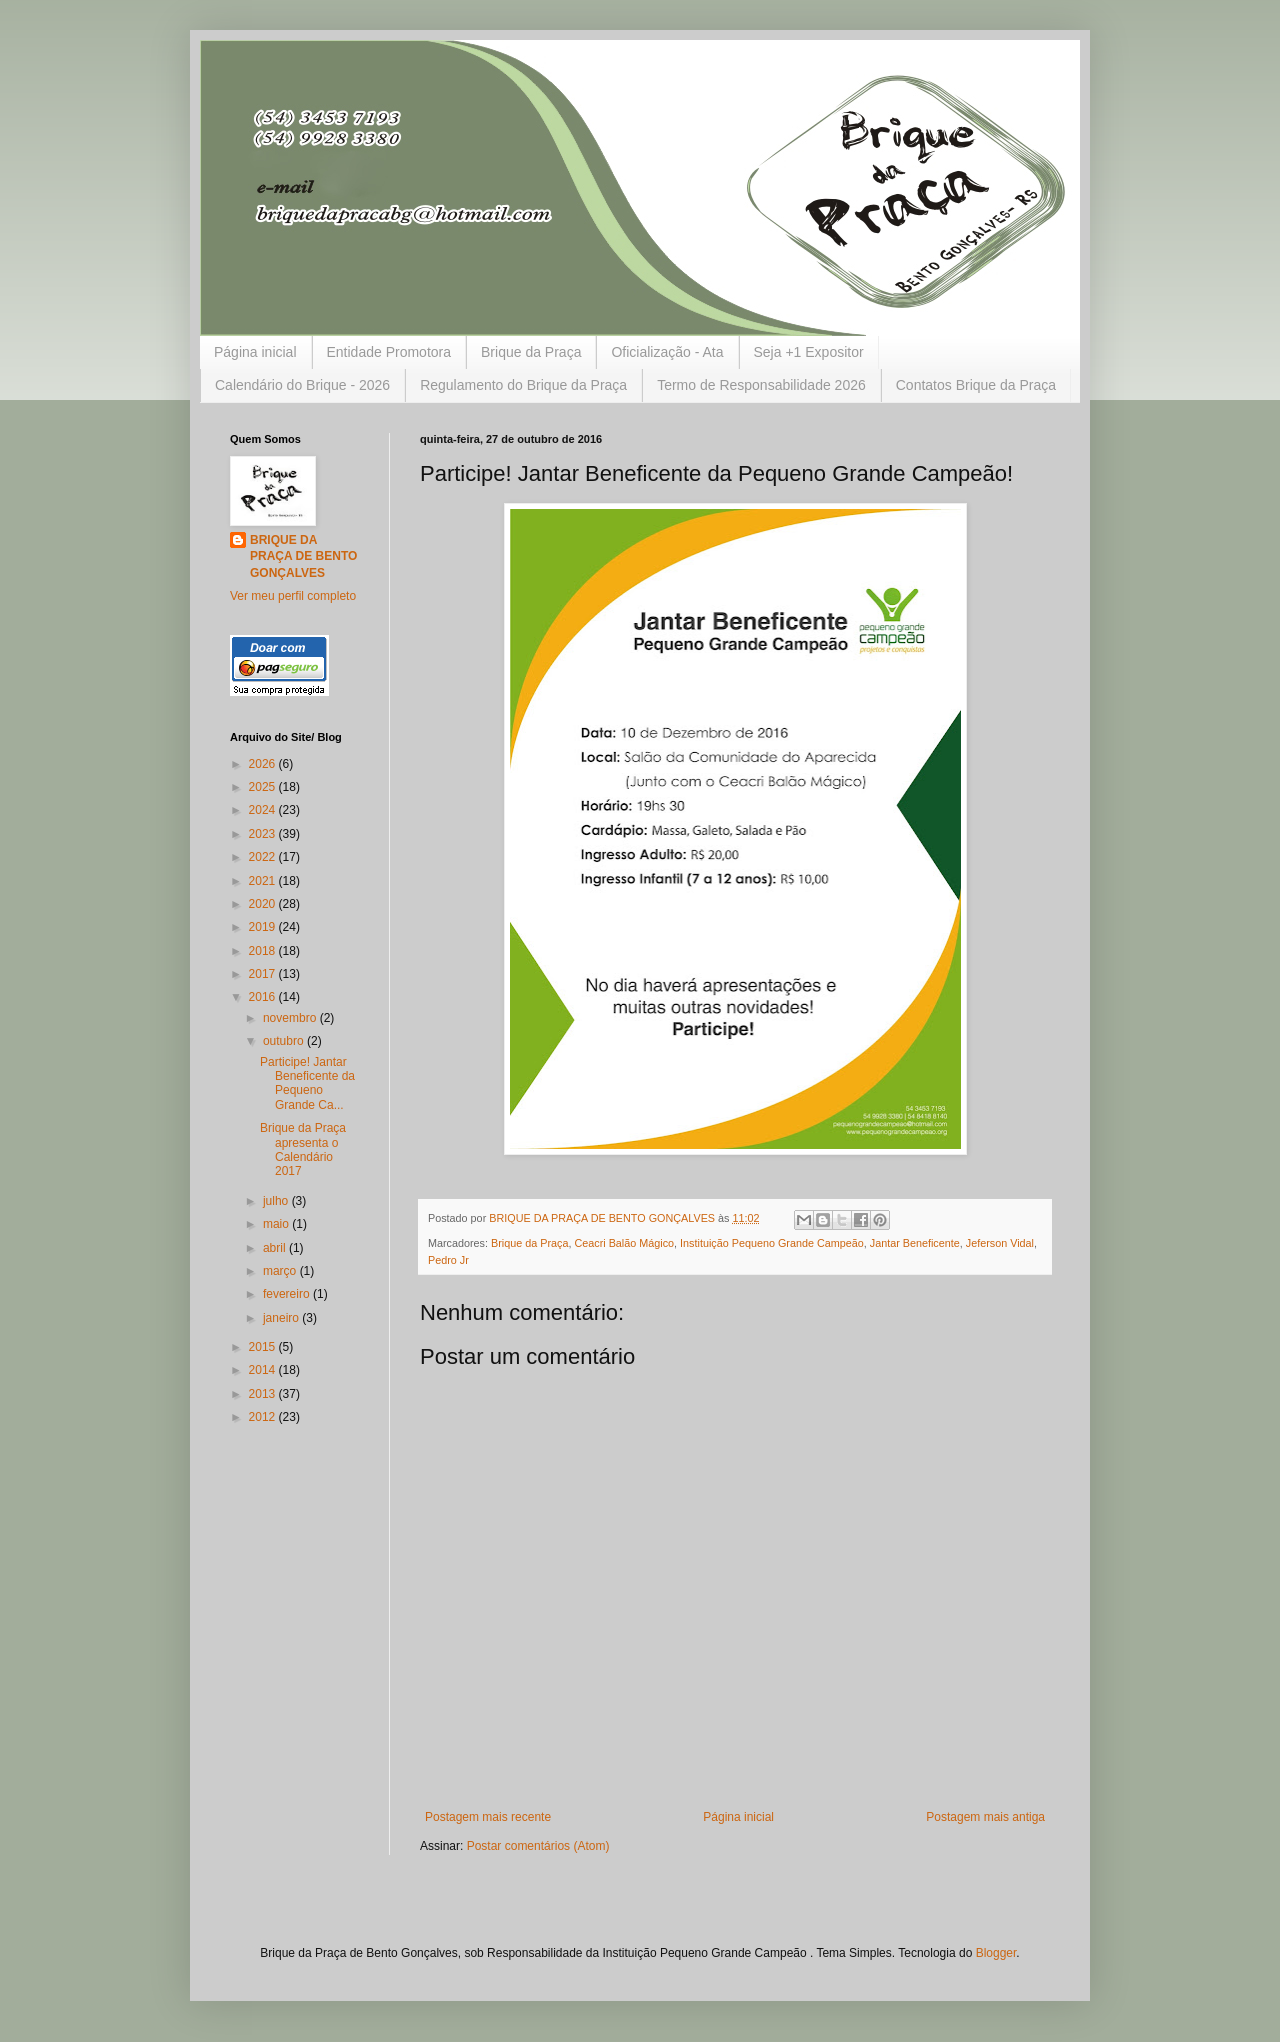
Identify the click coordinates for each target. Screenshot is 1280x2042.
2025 (264, 787)
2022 (264, 857)
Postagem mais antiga (985, 1817)
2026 (264, 764)
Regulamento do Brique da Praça (523, 385)
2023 (264, 834)
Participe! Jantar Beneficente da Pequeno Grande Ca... (307, 1083)
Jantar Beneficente (915, 1243)
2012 (264, 1417)
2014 (264, 1370)
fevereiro (288, 1294)
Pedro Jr (448, 1260)
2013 (264, 1394)
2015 (264, 1347)
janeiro (282, 1318)
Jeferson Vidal (1000, 1243)
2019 (264, 927)
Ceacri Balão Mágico (624, 1243)
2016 (264, 997)
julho (277, 1201)
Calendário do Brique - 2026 (302, 385)
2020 (264, 904)
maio (277, 1224)
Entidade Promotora (389, 352)
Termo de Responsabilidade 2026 (761, 385)
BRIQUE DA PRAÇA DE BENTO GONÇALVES (303, 557)
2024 (264, 810)
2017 (264, 974)
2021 (264, 881)
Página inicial (255, 352)
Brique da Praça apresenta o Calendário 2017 (303, 1149)
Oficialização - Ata (667, 352)
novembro (291, 1018)
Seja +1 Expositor (809, 352)
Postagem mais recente (488, 1817)
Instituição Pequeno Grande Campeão (772, 1243)
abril (276, 1248)
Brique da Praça (531, 352)
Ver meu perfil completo (293, 596)
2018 (264, 951)
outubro (285, 1041)
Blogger (996, 1953)
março (281, 1271)
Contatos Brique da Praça (976, 385)
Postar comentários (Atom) (538, 1846)
